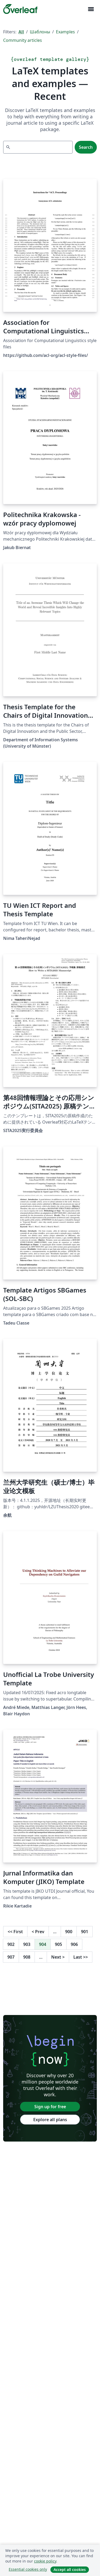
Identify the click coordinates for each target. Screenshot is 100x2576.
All (21, 32)
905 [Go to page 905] (58, 1944)
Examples (65, 32)
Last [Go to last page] (80, 1957)
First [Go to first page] (15, 1932)
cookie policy (45, 2561)
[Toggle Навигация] (91, 9)
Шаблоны (40, 32)
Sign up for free (50, 2107)
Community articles (22, 40)
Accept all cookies (70, 2569)
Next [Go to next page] (58, 1957)
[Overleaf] (20, 9)
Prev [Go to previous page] (38, 1932)
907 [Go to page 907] (11, 1957)
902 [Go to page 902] (11, 1944)
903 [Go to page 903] (26, 1944)
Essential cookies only (28, 2569)
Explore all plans (50, 2119)
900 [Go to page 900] (68, 1932)
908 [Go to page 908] (26, 1957)
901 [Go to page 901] (84, 1932)
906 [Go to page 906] (74, 1944)
